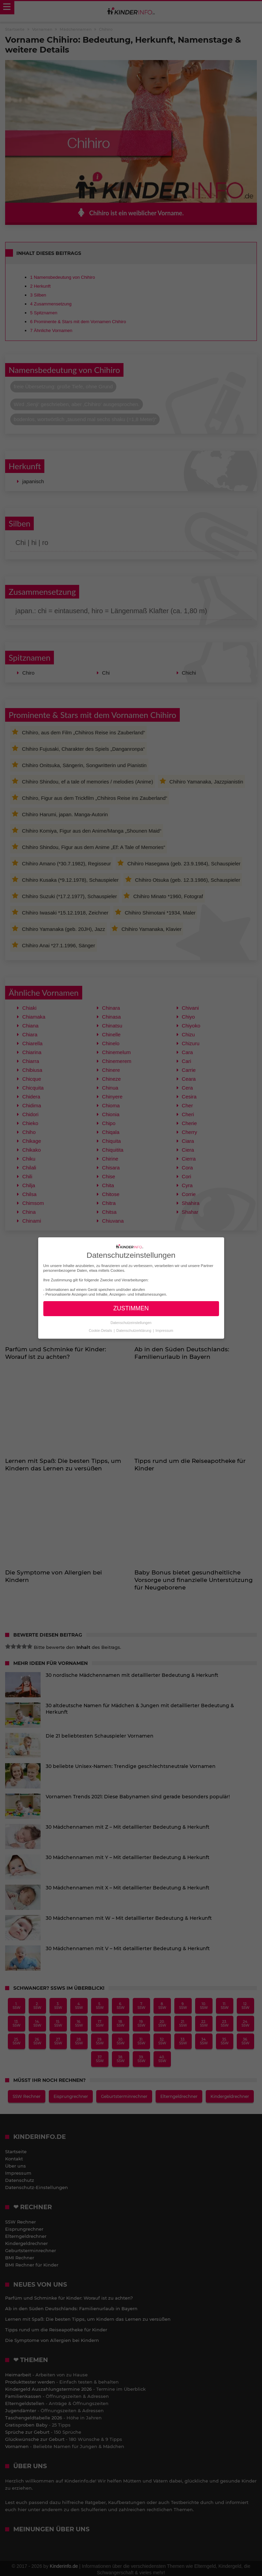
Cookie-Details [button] (101, 1330)
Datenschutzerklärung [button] (134, 1330)
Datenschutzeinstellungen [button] (131, 1323)
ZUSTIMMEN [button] (131, 1308)
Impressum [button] (164, 1330)
